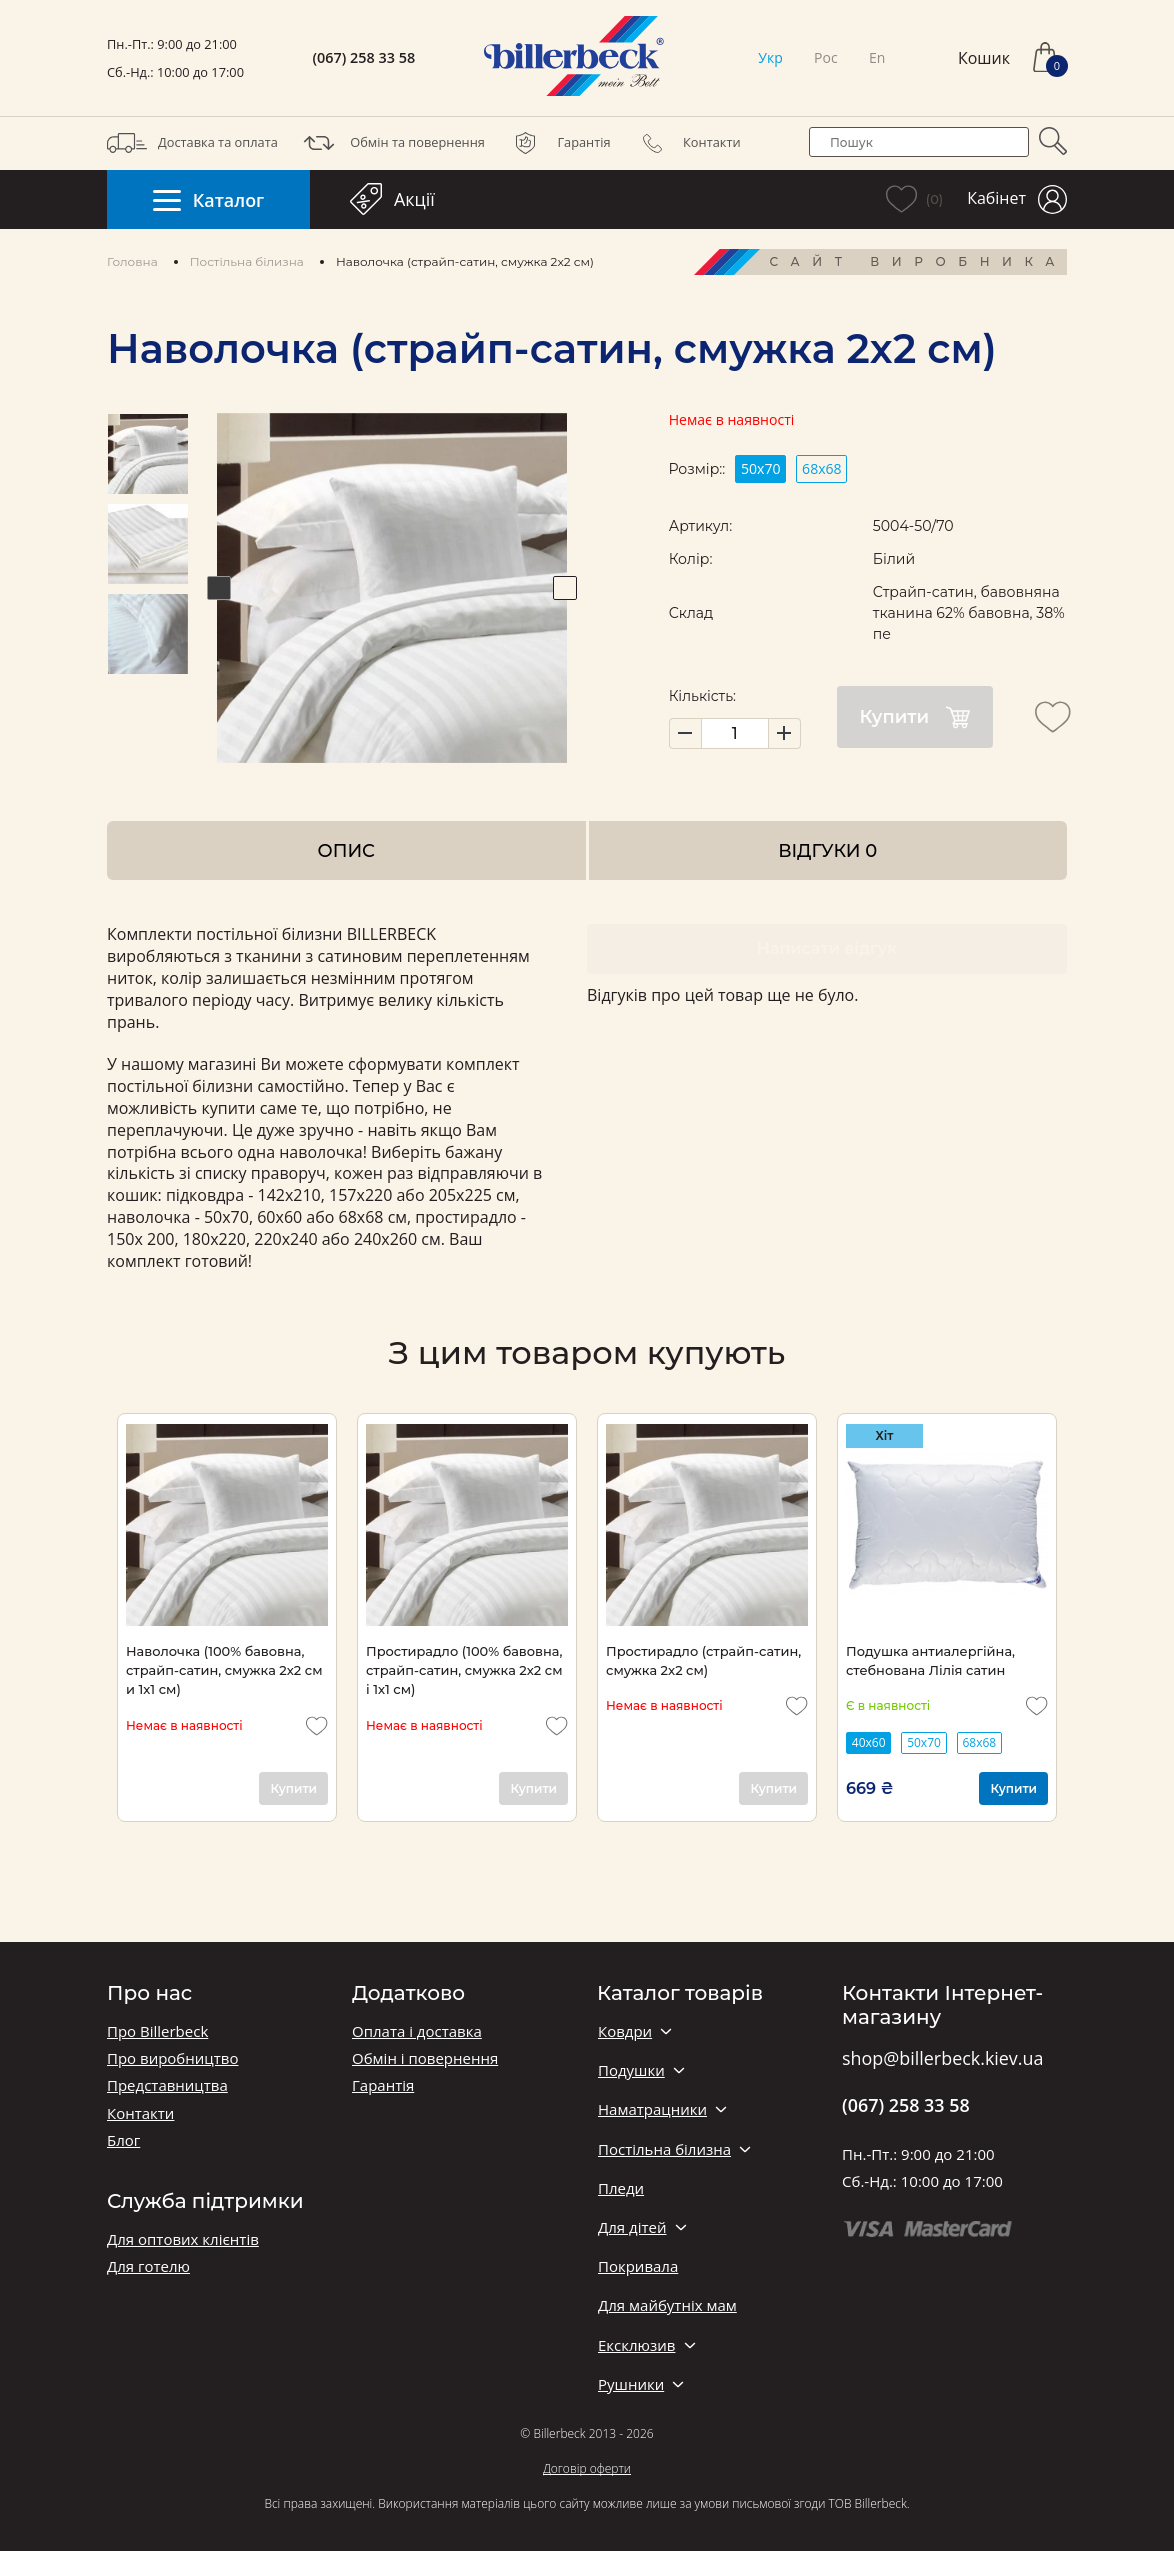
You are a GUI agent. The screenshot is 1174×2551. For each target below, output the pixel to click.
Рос (826, 57)
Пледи (621, 2188)
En (877, 57)
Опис (346, 850)
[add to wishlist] (1053, 717)
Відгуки (827, 850)
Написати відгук (827, 948)
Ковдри (625, 2031)
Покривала (638, 2266)
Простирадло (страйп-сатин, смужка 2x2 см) (703, 1660)
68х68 (822, 468)
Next (565, 588)
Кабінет (1017, 199)
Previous (219, 588)
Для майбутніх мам (667, 2305)
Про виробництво (172, 2058)
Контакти (686, 143)
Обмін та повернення (392, 143)
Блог (123, 2140)
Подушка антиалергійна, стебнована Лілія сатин (930, 1660)
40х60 (869, 1742)
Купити (914, 717)
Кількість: (702, 696)
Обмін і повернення (425, 2058)
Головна (132, 261)
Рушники (631, 2384)
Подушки (631, 2070)
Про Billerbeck (157, 2031)
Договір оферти (587, 2468)
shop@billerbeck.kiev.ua (942, 2059)
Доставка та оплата (192, 143)
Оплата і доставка (417, 2031)
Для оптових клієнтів (183, 2239)
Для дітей (632, 2227)
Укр (770, 57)
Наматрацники (652, 2109)
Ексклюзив (636, 2345)
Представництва (167, 2085)
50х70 (761, 468)
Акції (392, 199)
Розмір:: (696, 469)
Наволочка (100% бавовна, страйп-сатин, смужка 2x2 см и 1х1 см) (224, 1670)
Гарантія (558, 143)
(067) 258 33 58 (364, 58)
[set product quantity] (735, 733)
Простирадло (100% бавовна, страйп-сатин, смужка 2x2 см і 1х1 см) (464, 1670)
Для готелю (148, 2266)
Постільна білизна (247, 261)
